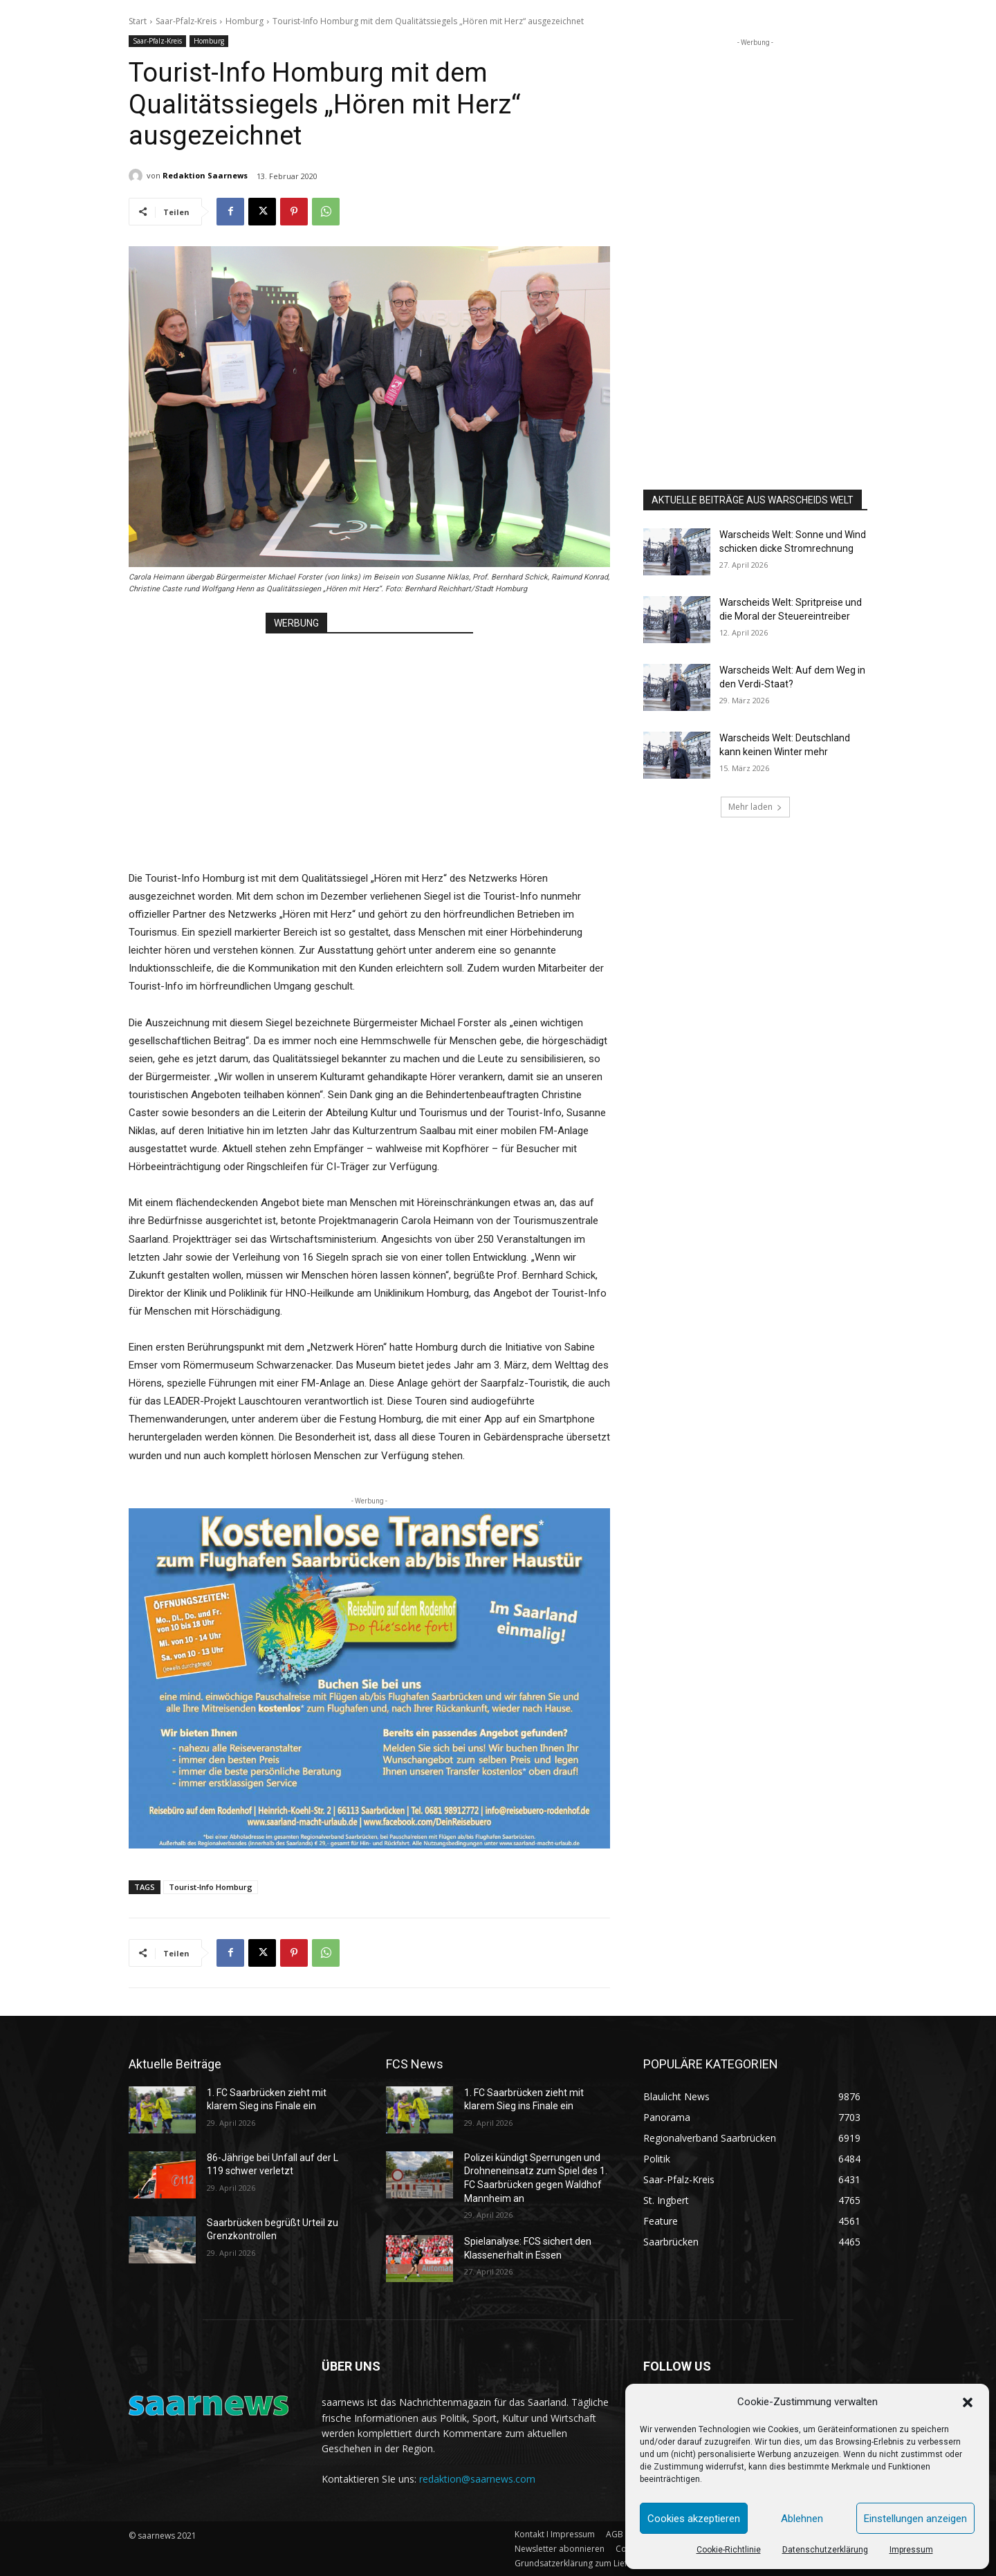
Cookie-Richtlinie (729, 2550)
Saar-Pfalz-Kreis (186, 21)
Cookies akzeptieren (693, 2518)
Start (138, 21)
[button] (968, 2402)
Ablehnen (802, 2518)
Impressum (911, 2550)
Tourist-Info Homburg (210, 1887)
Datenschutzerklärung (825, 2550)
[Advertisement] (369, 737)
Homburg (244, 21)
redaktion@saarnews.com (477, 2478)
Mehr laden (755, 807)
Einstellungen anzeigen (915, 2518)
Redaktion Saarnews (205, 175)
